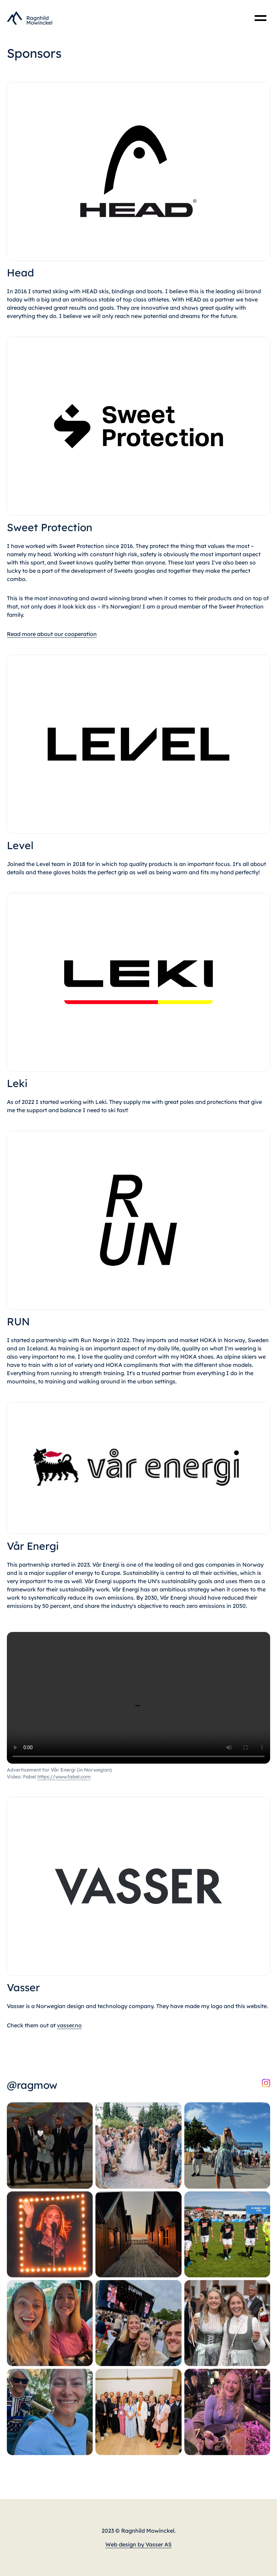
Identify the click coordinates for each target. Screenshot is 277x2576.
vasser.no (69, 2025)
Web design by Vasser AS (138, 2544)
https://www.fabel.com (64, 1777)
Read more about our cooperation (52, 634)
